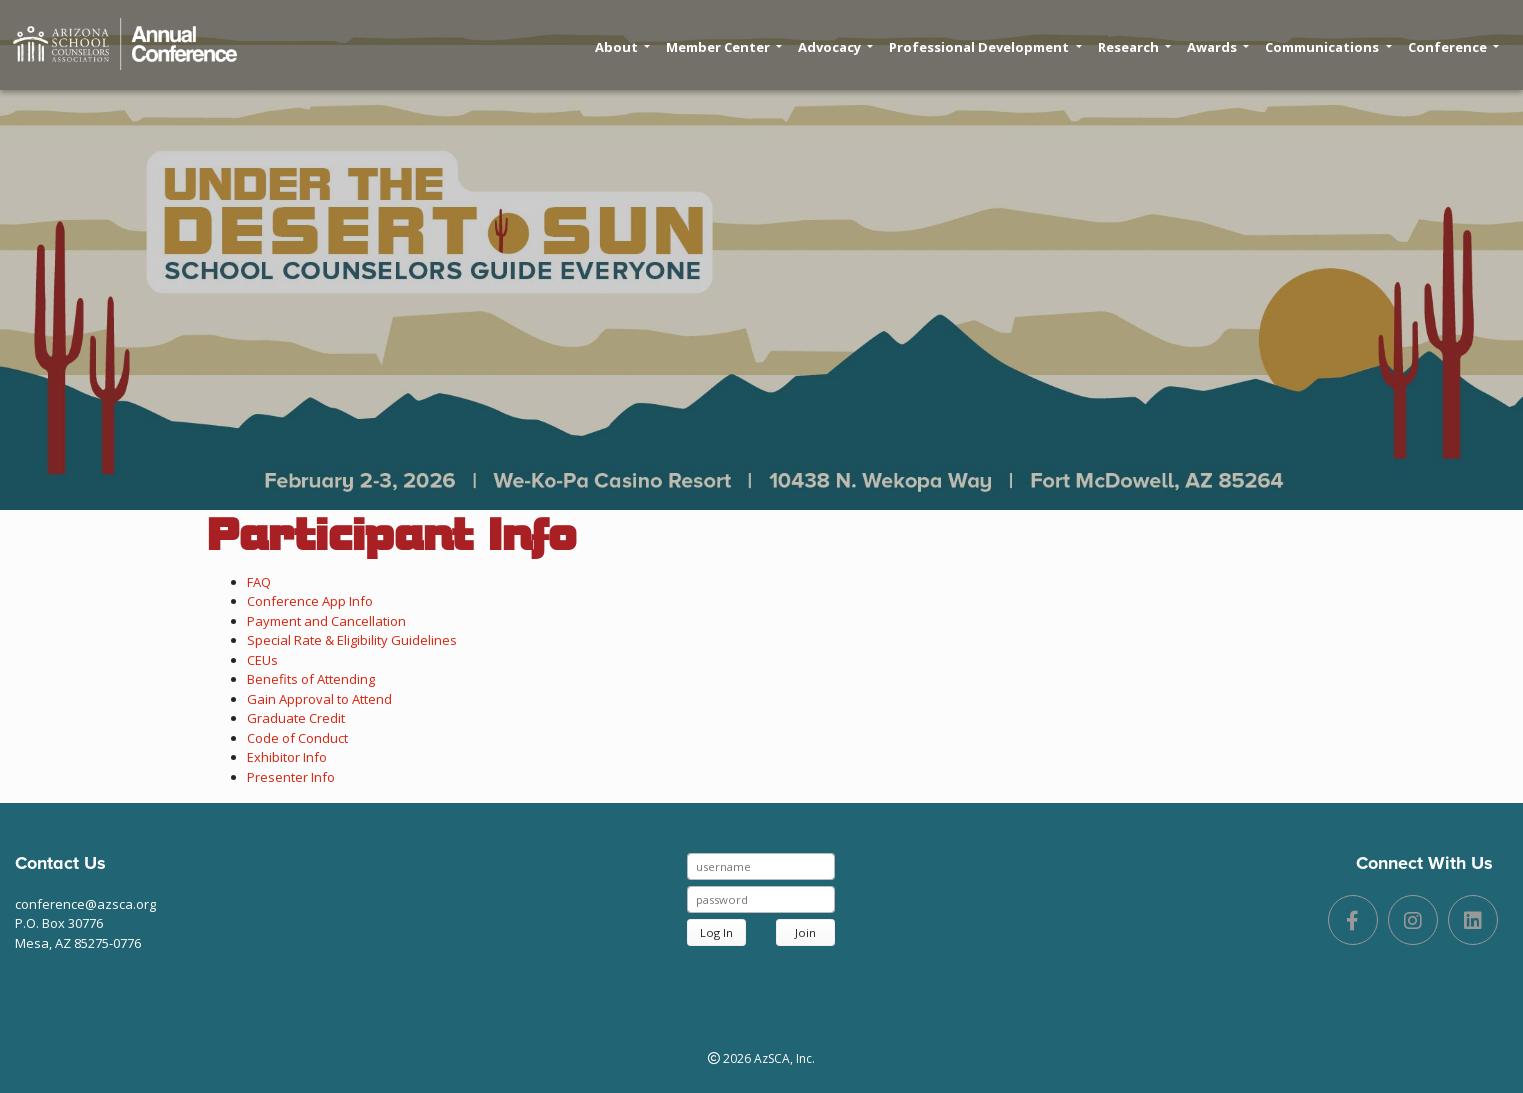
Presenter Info (291, 777)
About (622, 47)
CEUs (262, 660)
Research (1134, 47)
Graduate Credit (296, 718)
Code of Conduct (297, 738)
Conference (1453, 47)
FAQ (259, 582)
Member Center (724, 47)
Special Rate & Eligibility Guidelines (352, 640)
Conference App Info (310, 601)
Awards (1218, 47)
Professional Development (985, 47)
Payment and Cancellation (326, 621)
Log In (716, 932)
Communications (1328, 47)
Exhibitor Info (287, 757)
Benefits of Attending (311, 679)
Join (805, 932)
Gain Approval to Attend (319, 699)
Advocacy (835, 47)
